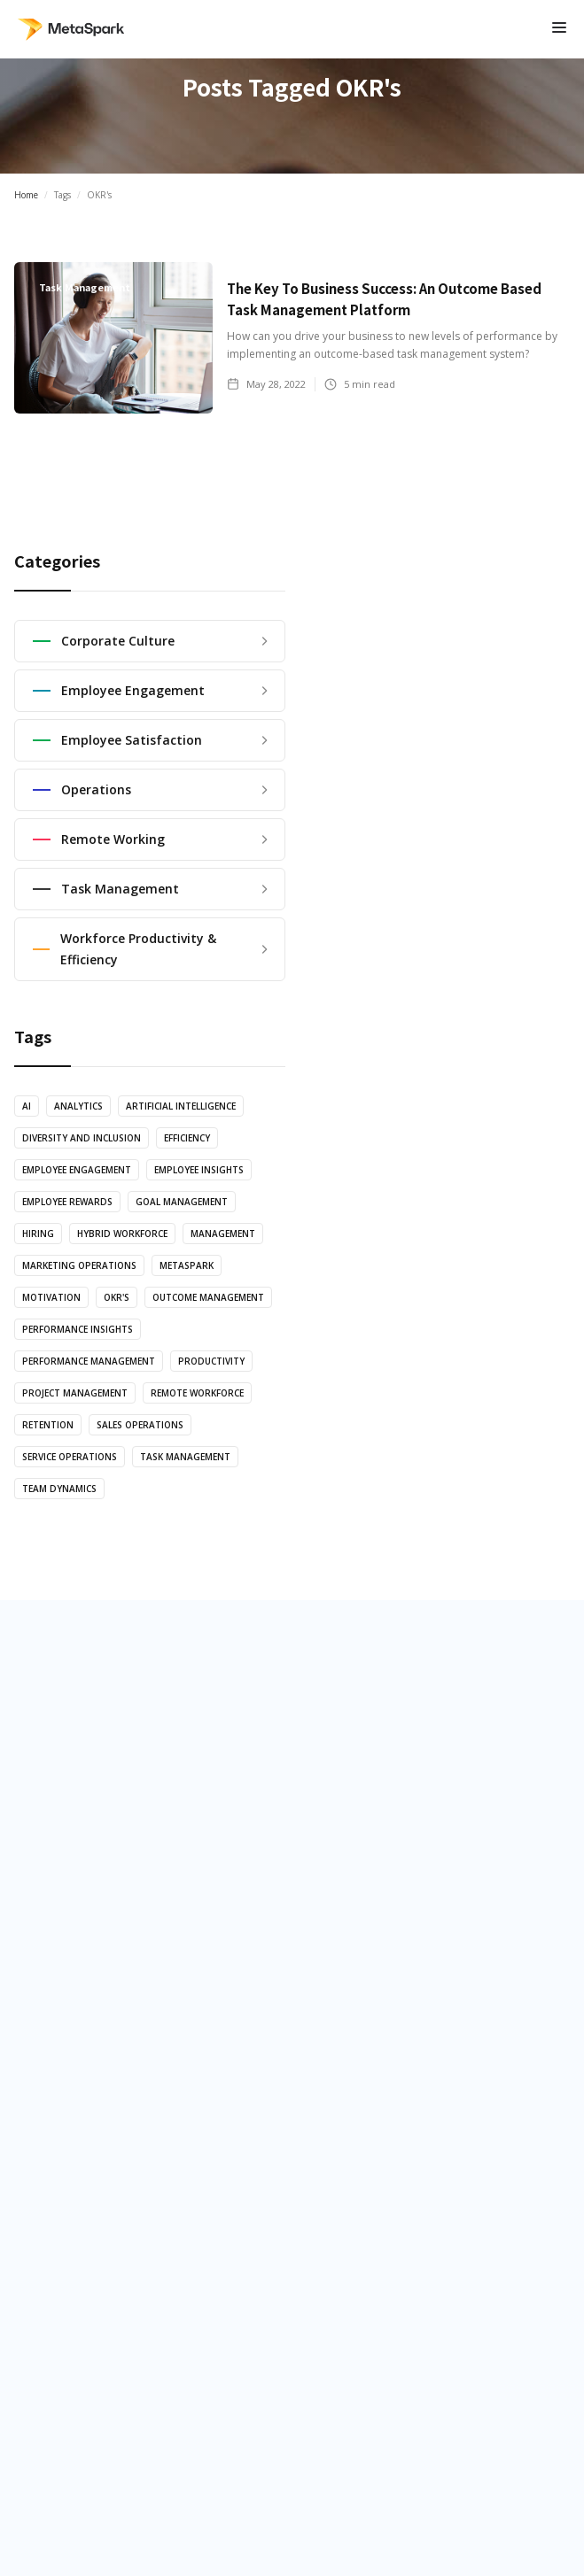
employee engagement (76, 1170)
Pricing (58, 2182)
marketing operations (79, 1265)
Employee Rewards (67, 1201)
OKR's (116, 1297)
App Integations (89, 1874)
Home (26, 195)
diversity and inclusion (81, 1138)
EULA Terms (292, 2410)
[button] (559, 28)
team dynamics (59, 1488)
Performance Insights (77, 1329)
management (223, 1233)
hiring (38, 1233)
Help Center (75, 2226)
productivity (211, 1361)
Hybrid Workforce (122, 1233)
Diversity (326, 1918)
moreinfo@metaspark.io (292, 2449)
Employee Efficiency (361, 1829)
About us (65, 2093)
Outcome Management (208, 1297)
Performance (340, 1874)
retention (48, 1425)
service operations (69, 1456)
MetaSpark (187, 1265)
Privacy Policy (292, 2371)
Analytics (78, 1106)
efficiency (187, 1138)
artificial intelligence (181, 1106)
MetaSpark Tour (90, 1829)
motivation (51, 1297)
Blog (50, 2137)
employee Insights (199, 1170)
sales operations (140, 1425)
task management (185, 1456)
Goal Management (182, 1201)
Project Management (75, 1393)
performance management (88, 1361)
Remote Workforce (197, 1393)
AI (26, 1106)
